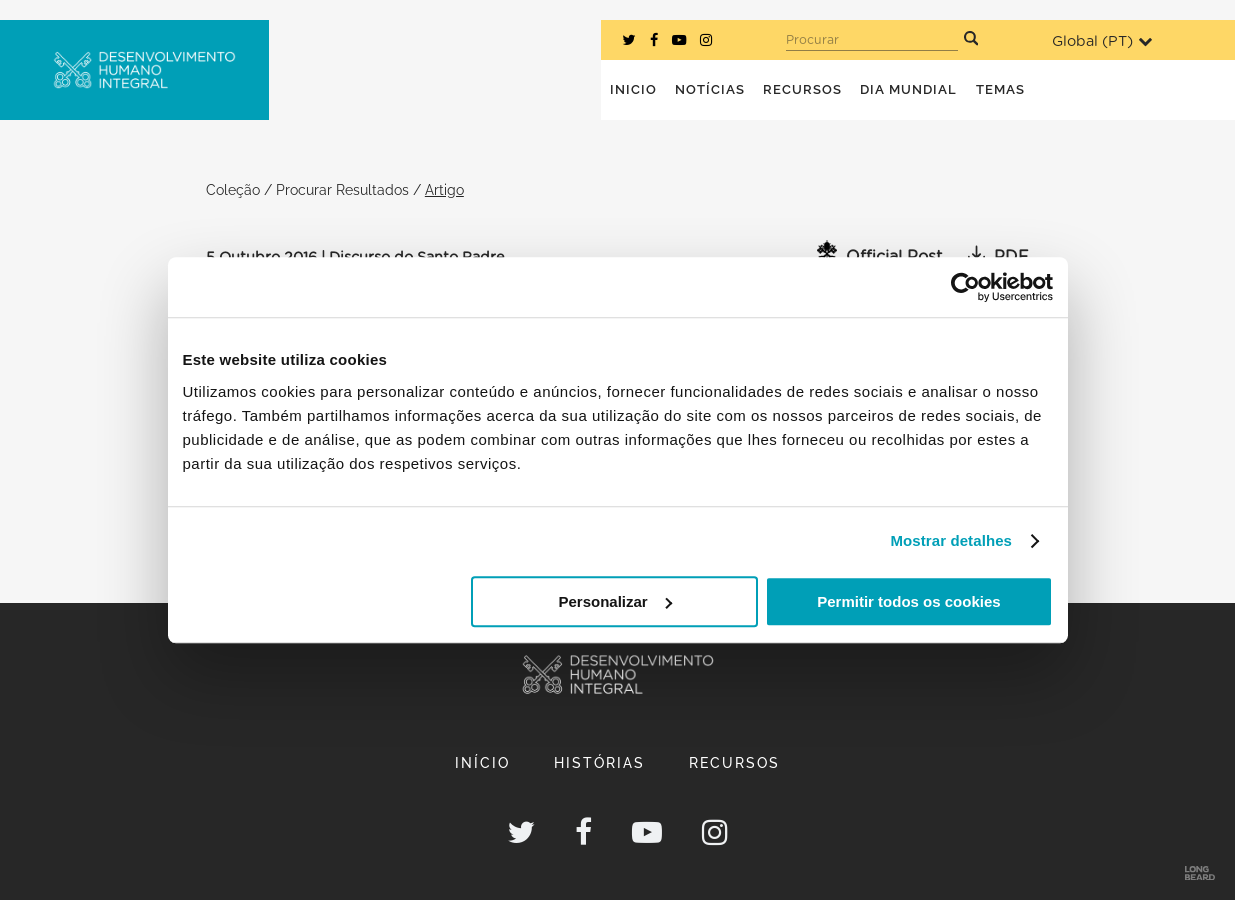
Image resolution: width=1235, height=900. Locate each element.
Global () (1102, 41)
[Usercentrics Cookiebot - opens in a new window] (965, 287)
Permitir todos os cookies (908, 601)
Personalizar (615, 601)
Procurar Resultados (342, 189)
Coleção (233, 189)
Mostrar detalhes (951, 540)
